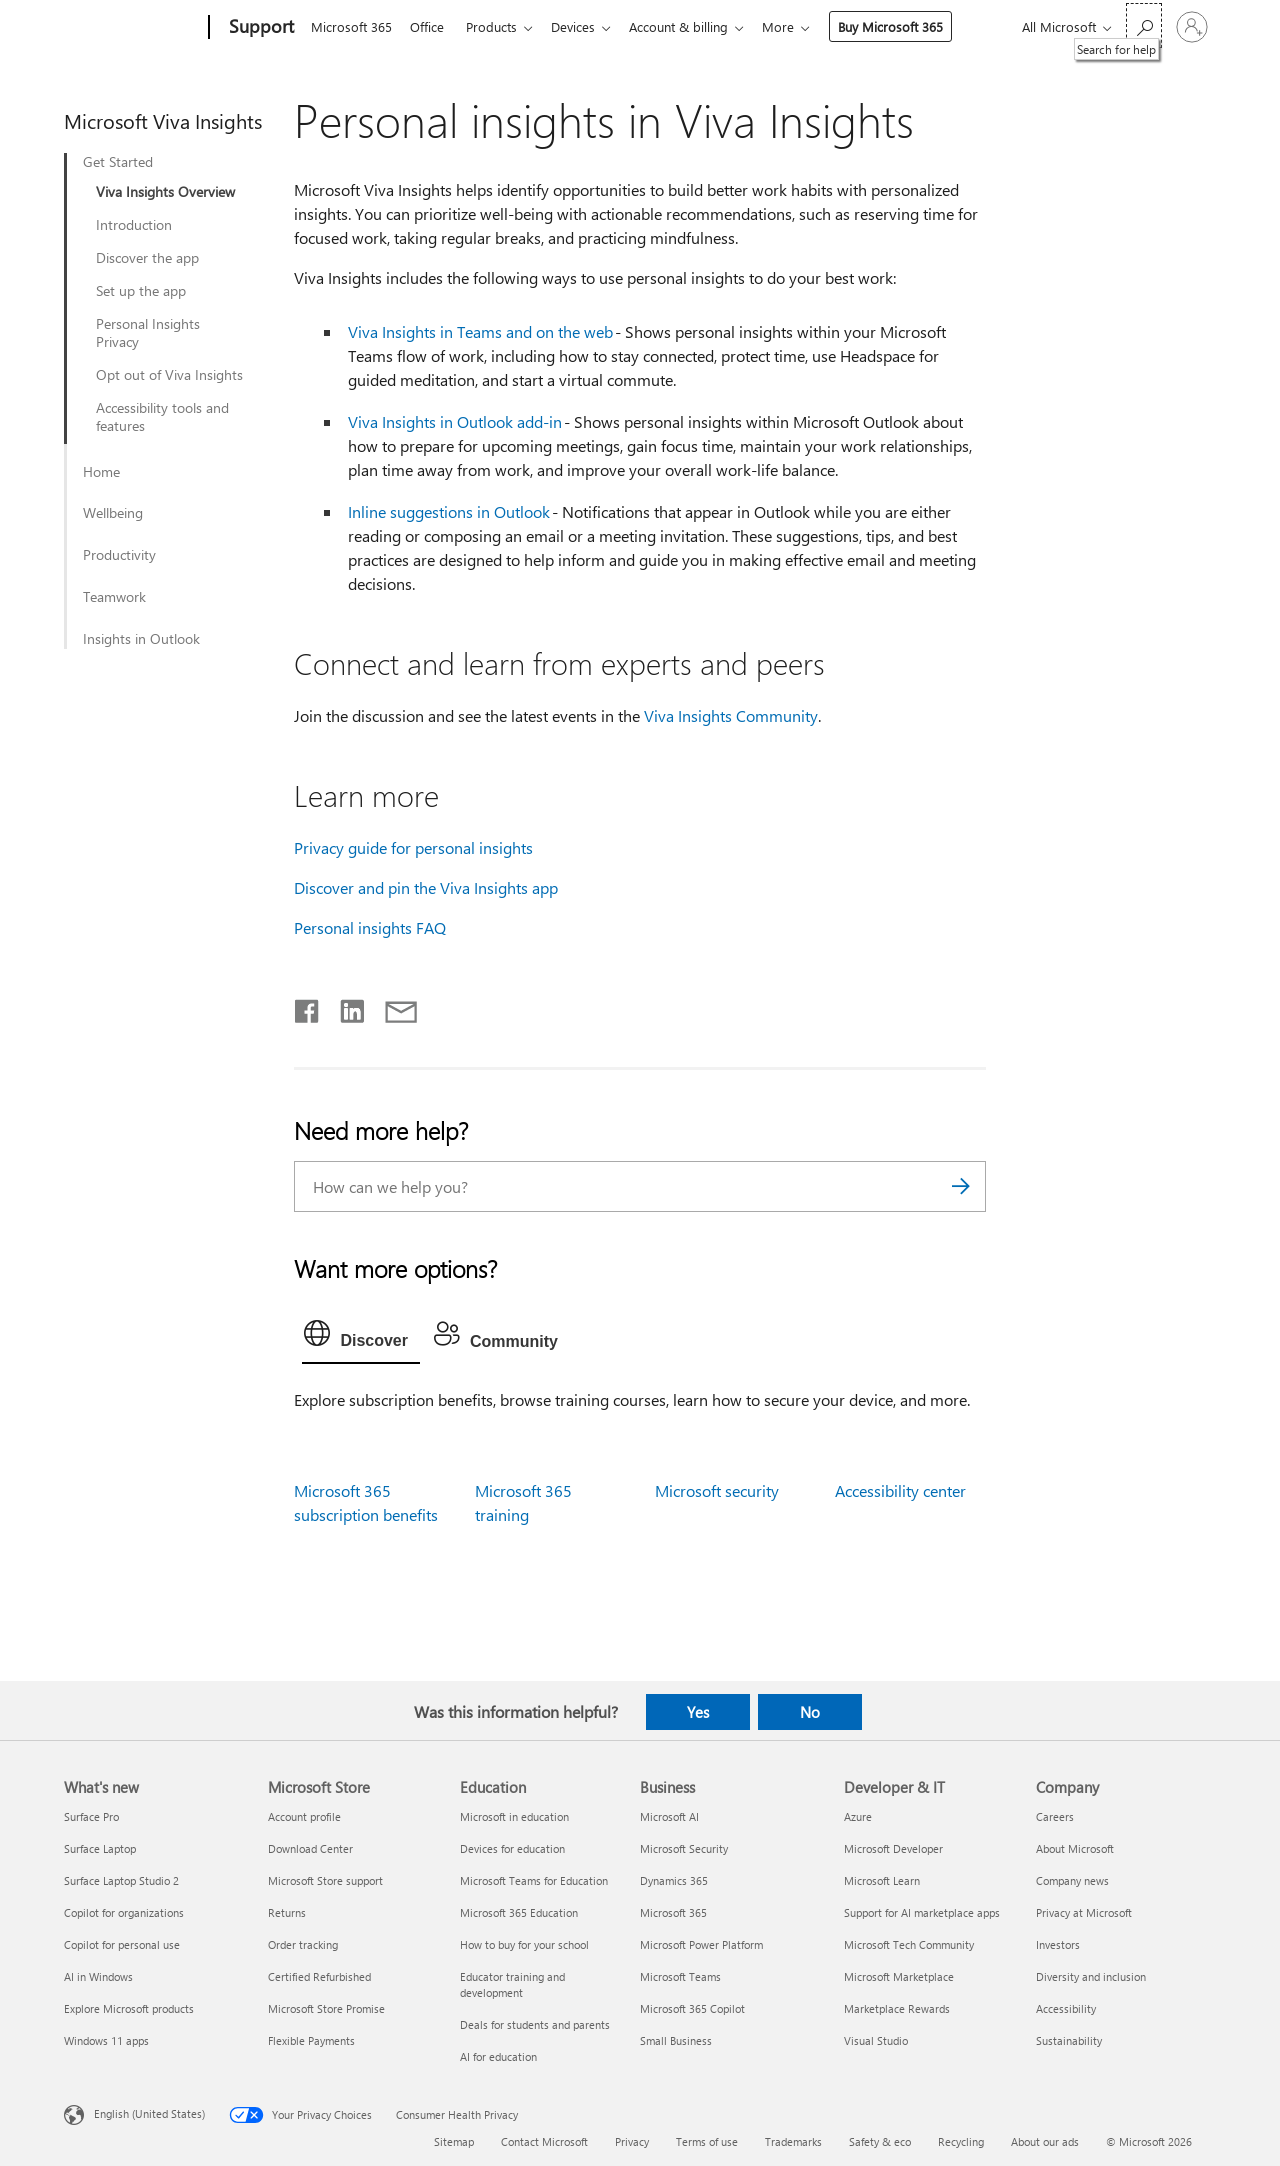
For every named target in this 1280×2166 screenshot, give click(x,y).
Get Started (118, 162)
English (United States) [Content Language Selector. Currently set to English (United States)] (149, 2113)
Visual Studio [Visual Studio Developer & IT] (876, 2040)
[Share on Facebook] (308, 1007)
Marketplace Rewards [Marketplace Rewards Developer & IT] (897, 2008)
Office (431, 26)
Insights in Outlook (141, 639)
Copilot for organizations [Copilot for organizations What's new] (124, 1912)
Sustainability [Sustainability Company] (1069, 2040)
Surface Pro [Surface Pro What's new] (91, 1816)
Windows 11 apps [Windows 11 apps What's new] (106, 2040)
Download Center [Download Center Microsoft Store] (310, 1848)
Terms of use (707, 2141)
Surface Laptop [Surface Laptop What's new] (100, 1848)
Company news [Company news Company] (1072, 1880)
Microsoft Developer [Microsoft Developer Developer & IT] (893, 1848)
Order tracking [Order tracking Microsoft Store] (303, 1944)
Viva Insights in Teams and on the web (480, 331)
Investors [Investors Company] (1058, 1944)
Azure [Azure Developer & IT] (858, 1816)
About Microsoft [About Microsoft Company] (1075, 1848)
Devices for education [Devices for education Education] (512, 1848)
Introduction (134, 225)
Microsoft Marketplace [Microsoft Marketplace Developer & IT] (899, 1976)
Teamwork (114, 597)
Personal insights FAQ (370, 927)
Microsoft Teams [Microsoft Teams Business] (680, 1976)
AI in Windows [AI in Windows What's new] (98, 1976)
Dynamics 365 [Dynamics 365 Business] (674, 1880)
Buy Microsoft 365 (910, 26)
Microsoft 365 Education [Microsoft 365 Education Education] (519, 1912)
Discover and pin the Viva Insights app (426, 887)
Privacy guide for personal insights (413, 847)
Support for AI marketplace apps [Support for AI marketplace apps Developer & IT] (922, 1912)
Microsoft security (717, 1490)
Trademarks (793, 2141)
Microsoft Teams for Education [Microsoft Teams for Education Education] (534, 1880)
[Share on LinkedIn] (344, 1007)
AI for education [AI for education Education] (498, 2056)
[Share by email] (392, 1007)
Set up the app (141, 291)
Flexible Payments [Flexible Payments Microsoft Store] (311, 2040)
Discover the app (147, 258)
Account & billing (694, 26)
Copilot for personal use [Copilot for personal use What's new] (122, 1944)
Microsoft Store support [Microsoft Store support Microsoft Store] (325, 1880)
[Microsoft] (132, 28)
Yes (698, 1712)
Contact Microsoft (544, 2141)
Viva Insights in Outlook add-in (455, 421)
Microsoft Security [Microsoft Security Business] (684, 1848)
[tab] (361, 1338)
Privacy (632, 2141)
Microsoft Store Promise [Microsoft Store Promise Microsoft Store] (326, 2008)
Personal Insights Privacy (148, 333)
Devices (585, 26)
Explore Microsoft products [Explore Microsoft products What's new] (129, 2008)
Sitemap (454, 2141)
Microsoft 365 (351, 26)
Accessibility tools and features (162, 417)
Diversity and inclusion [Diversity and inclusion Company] (1091, 1976)
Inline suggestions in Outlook (449, 511)
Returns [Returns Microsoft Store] (287, 1912)
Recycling (961, 2141)
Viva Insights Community (731, 715)
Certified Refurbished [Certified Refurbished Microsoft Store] (319, 1976)
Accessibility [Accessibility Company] (1066, 2008)
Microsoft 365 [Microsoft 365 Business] (673, 1912)
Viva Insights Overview (165, 192)
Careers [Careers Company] (1055, 1816)
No (810, 1712)
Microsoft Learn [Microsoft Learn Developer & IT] (882, 1880)
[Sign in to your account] (1192, 27)
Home (101, 472)
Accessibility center (900, 1490)
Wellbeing (113, 513)
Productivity (119, 555)
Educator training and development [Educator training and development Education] (512, 1984)
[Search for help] (1144, 25)
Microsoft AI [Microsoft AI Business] (669, 1816)
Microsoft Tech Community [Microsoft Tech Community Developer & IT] (909, 1944)
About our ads (1045, 2141)
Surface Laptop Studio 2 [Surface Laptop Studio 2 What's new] (121, 1880)
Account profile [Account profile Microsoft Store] (304, 1816)
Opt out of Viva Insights (169, 375)
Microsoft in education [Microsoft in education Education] (514, 1816)
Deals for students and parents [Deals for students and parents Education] (535, 2024)
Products (499, 26)
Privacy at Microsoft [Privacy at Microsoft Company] (1084, 1912)
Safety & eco (880, 2141)
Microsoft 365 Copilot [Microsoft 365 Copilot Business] (692, 2008)
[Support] (259, 28)
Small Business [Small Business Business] (676, 2040)
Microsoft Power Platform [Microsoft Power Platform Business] (701, 1944)
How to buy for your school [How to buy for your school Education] (524, 1944)
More (798, 26)
